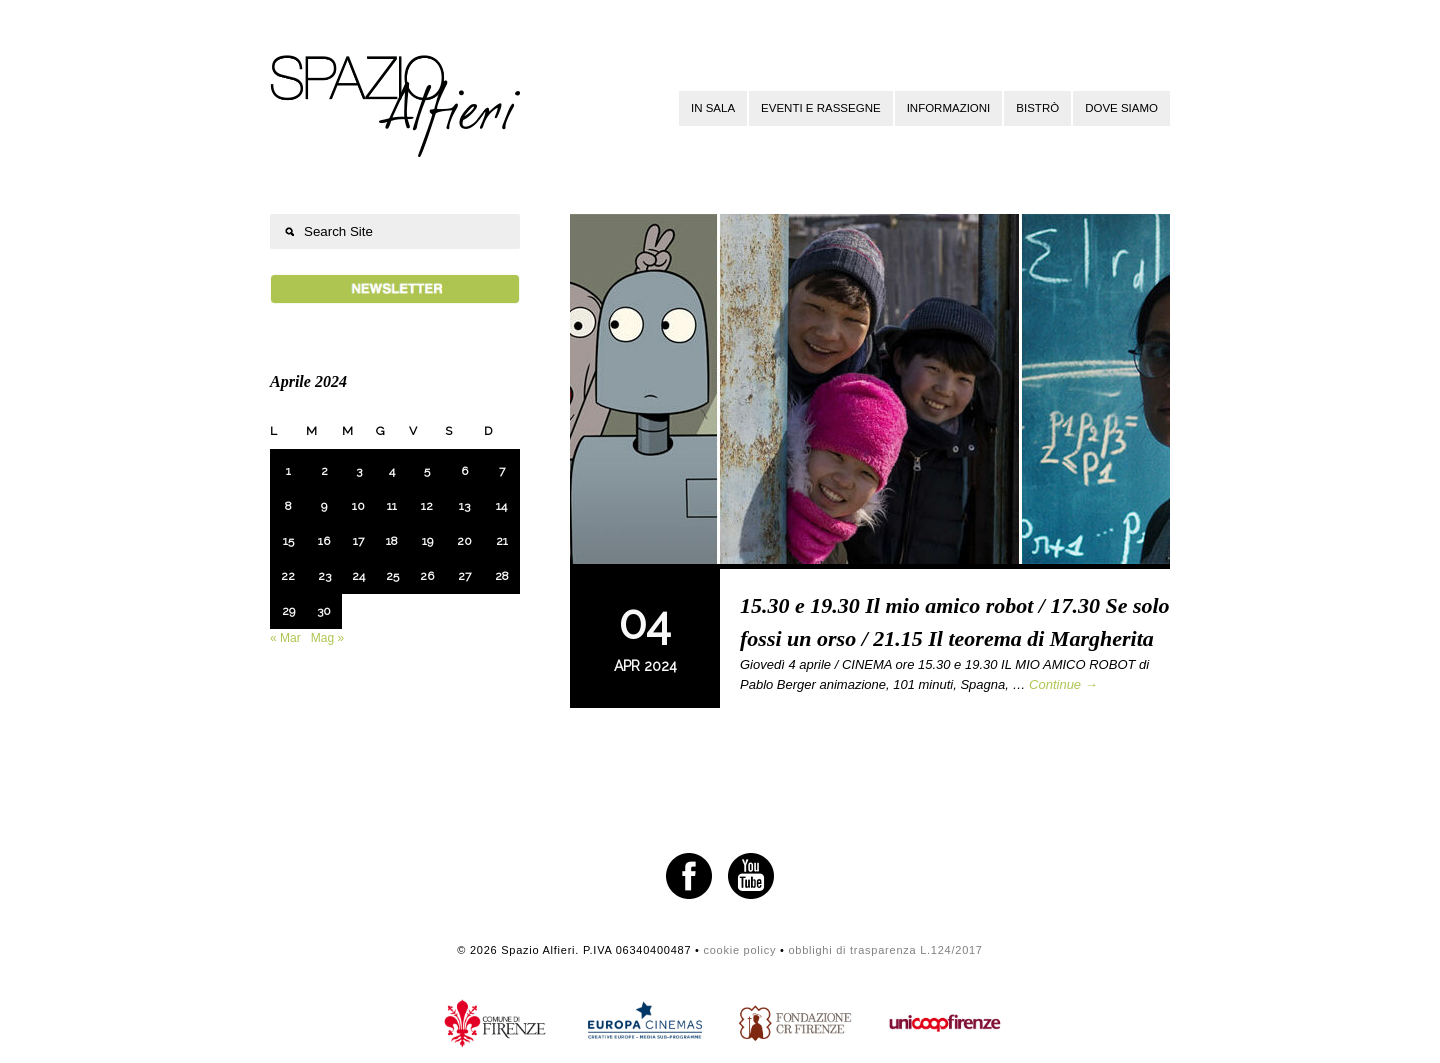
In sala (713, 108)
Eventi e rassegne (821, 108)
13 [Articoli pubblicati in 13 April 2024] (464, 506)
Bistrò (1037, 108)
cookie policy (739, 950)
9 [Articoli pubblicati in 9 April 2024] (324, 506)
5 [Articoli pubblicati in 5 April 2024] (427, 471)
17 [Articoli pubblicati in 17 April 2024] (358, 541)
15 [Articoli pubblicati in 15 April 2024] (288, 541)
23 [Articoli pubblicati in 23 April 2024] (324, 576)
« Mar (285, 638)
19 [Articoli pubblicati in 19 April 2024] (427, 541)
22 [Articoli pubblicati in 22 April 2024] (288, 576)
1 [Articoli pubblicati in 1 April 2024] (288, 471)
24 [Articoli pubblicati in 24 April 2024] (358, 576)
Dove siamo (1121, 108)
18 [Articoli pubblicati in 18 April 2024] (392, 541)
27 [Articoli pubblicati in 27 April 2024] (464, 576)
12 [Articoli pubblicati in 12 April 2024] (427, 506)
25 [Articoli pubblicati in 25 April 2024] (392, 576)
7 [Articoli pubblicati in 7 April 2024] (502, 471)
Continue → (1063, 684)
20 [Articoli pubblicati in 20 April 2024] (464, 541)
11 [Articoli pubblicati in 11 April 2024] (392, 506)
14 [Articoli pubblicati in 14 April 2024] (501, 506)
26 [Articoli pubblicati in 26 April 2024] (427, 576)
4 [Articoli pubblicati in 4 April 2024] (392, 471)
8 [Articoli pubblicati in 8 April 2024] (288, 506)
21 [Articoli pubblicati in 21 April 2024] (502, 541)
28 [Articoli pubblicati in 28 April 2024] (502, 576)
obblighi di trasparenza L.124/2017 (885, 950)
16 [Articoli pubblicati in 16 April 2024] (324, 541)
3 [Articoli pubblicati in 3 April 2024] (359, 471)
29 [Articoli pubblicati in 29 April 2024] (288, 611)
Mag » (327, 638)
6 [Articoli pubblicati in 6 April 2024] (464, 471)
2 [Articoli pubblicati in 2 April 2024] (324, 471)
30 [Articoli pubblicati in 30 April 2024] (324, 611)
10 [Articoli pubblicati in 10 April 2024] (358, 506)
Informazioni (949, 108)
